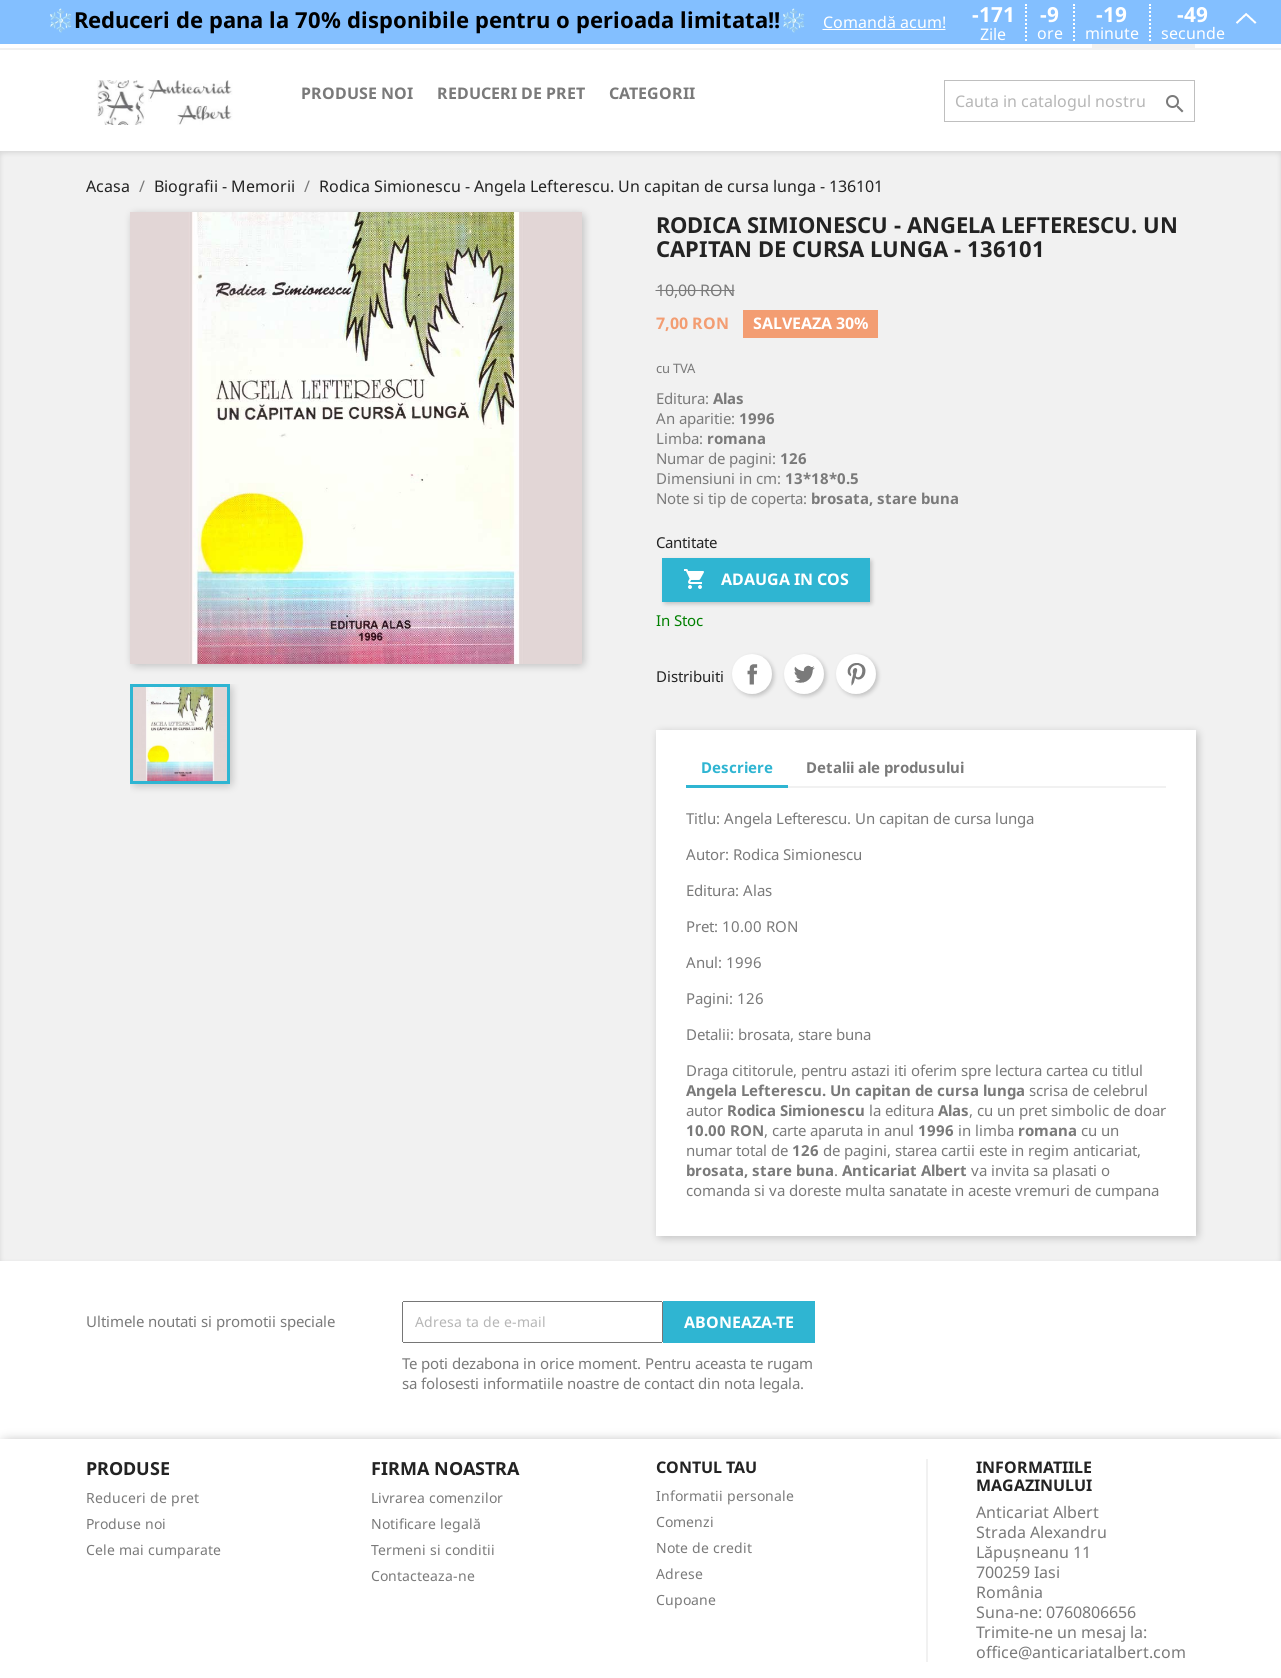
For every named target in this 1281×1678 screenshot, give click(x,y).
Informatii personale (725, 1495)
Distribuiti (752, 674)
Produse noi (357, 93)
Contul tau (706, 1468)
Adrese (679, 1573)
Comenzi (685, 1521)
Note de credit (704, 1547)
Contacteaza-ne (423, 1575)
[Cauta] (1069, 101)
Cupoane (686, 1599)
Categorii (652, 93)
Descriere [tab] (737, 767)
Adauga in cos (766, 580)
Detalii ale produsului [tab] (885, 767)
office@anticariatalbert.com (1081, 1652)
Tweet (804, 674)
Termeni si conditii (433, 1549)
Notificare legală (426, 1523)
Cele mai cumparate (153, 1549)
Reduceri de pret (511, 93)
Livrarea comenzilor (437, 1497)
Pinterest (856, 674)
